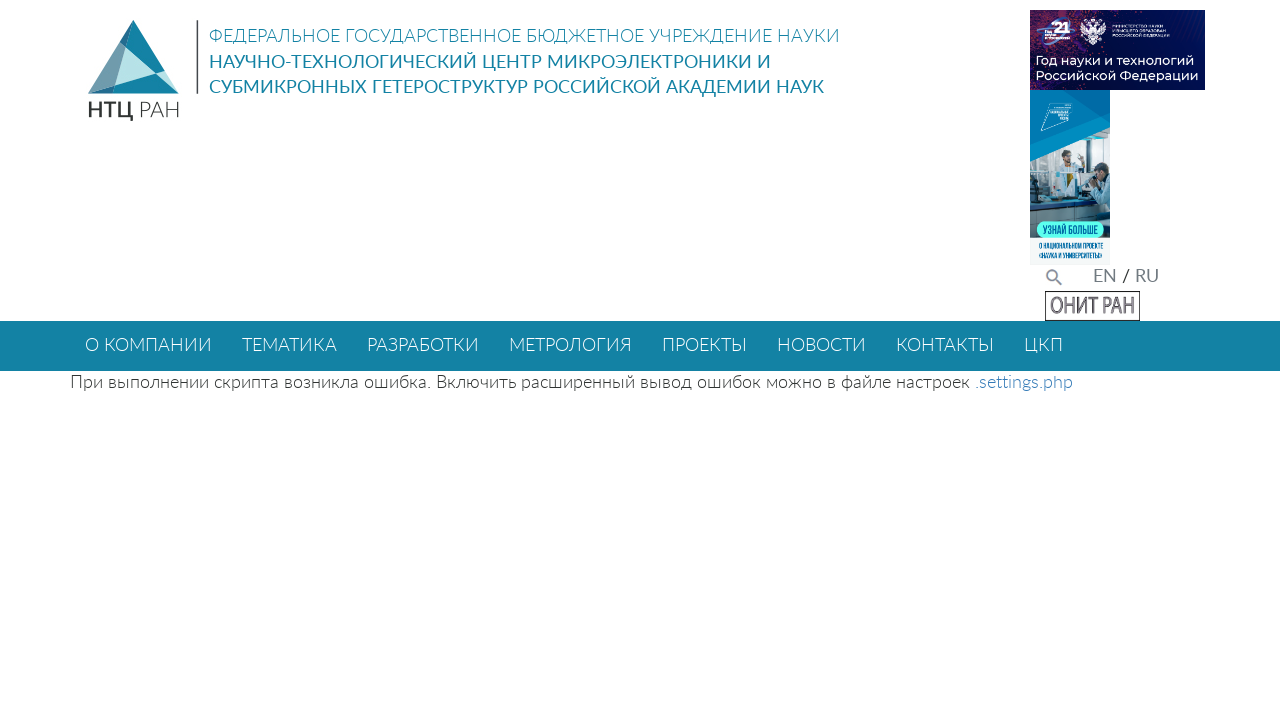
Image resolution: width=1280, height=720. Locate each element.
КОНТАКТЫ (945, 346)
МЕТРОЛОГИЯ (570, 346)
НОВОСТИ (821, 346)
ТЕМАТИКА (289, 346)
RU (1147, 277)
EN (1105, 277)
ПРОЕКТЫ (704, 346)
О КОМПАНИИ (148, 346)
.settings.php (1024, 383)
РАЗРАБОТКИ (423, 346)
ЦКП (1043, 346)
